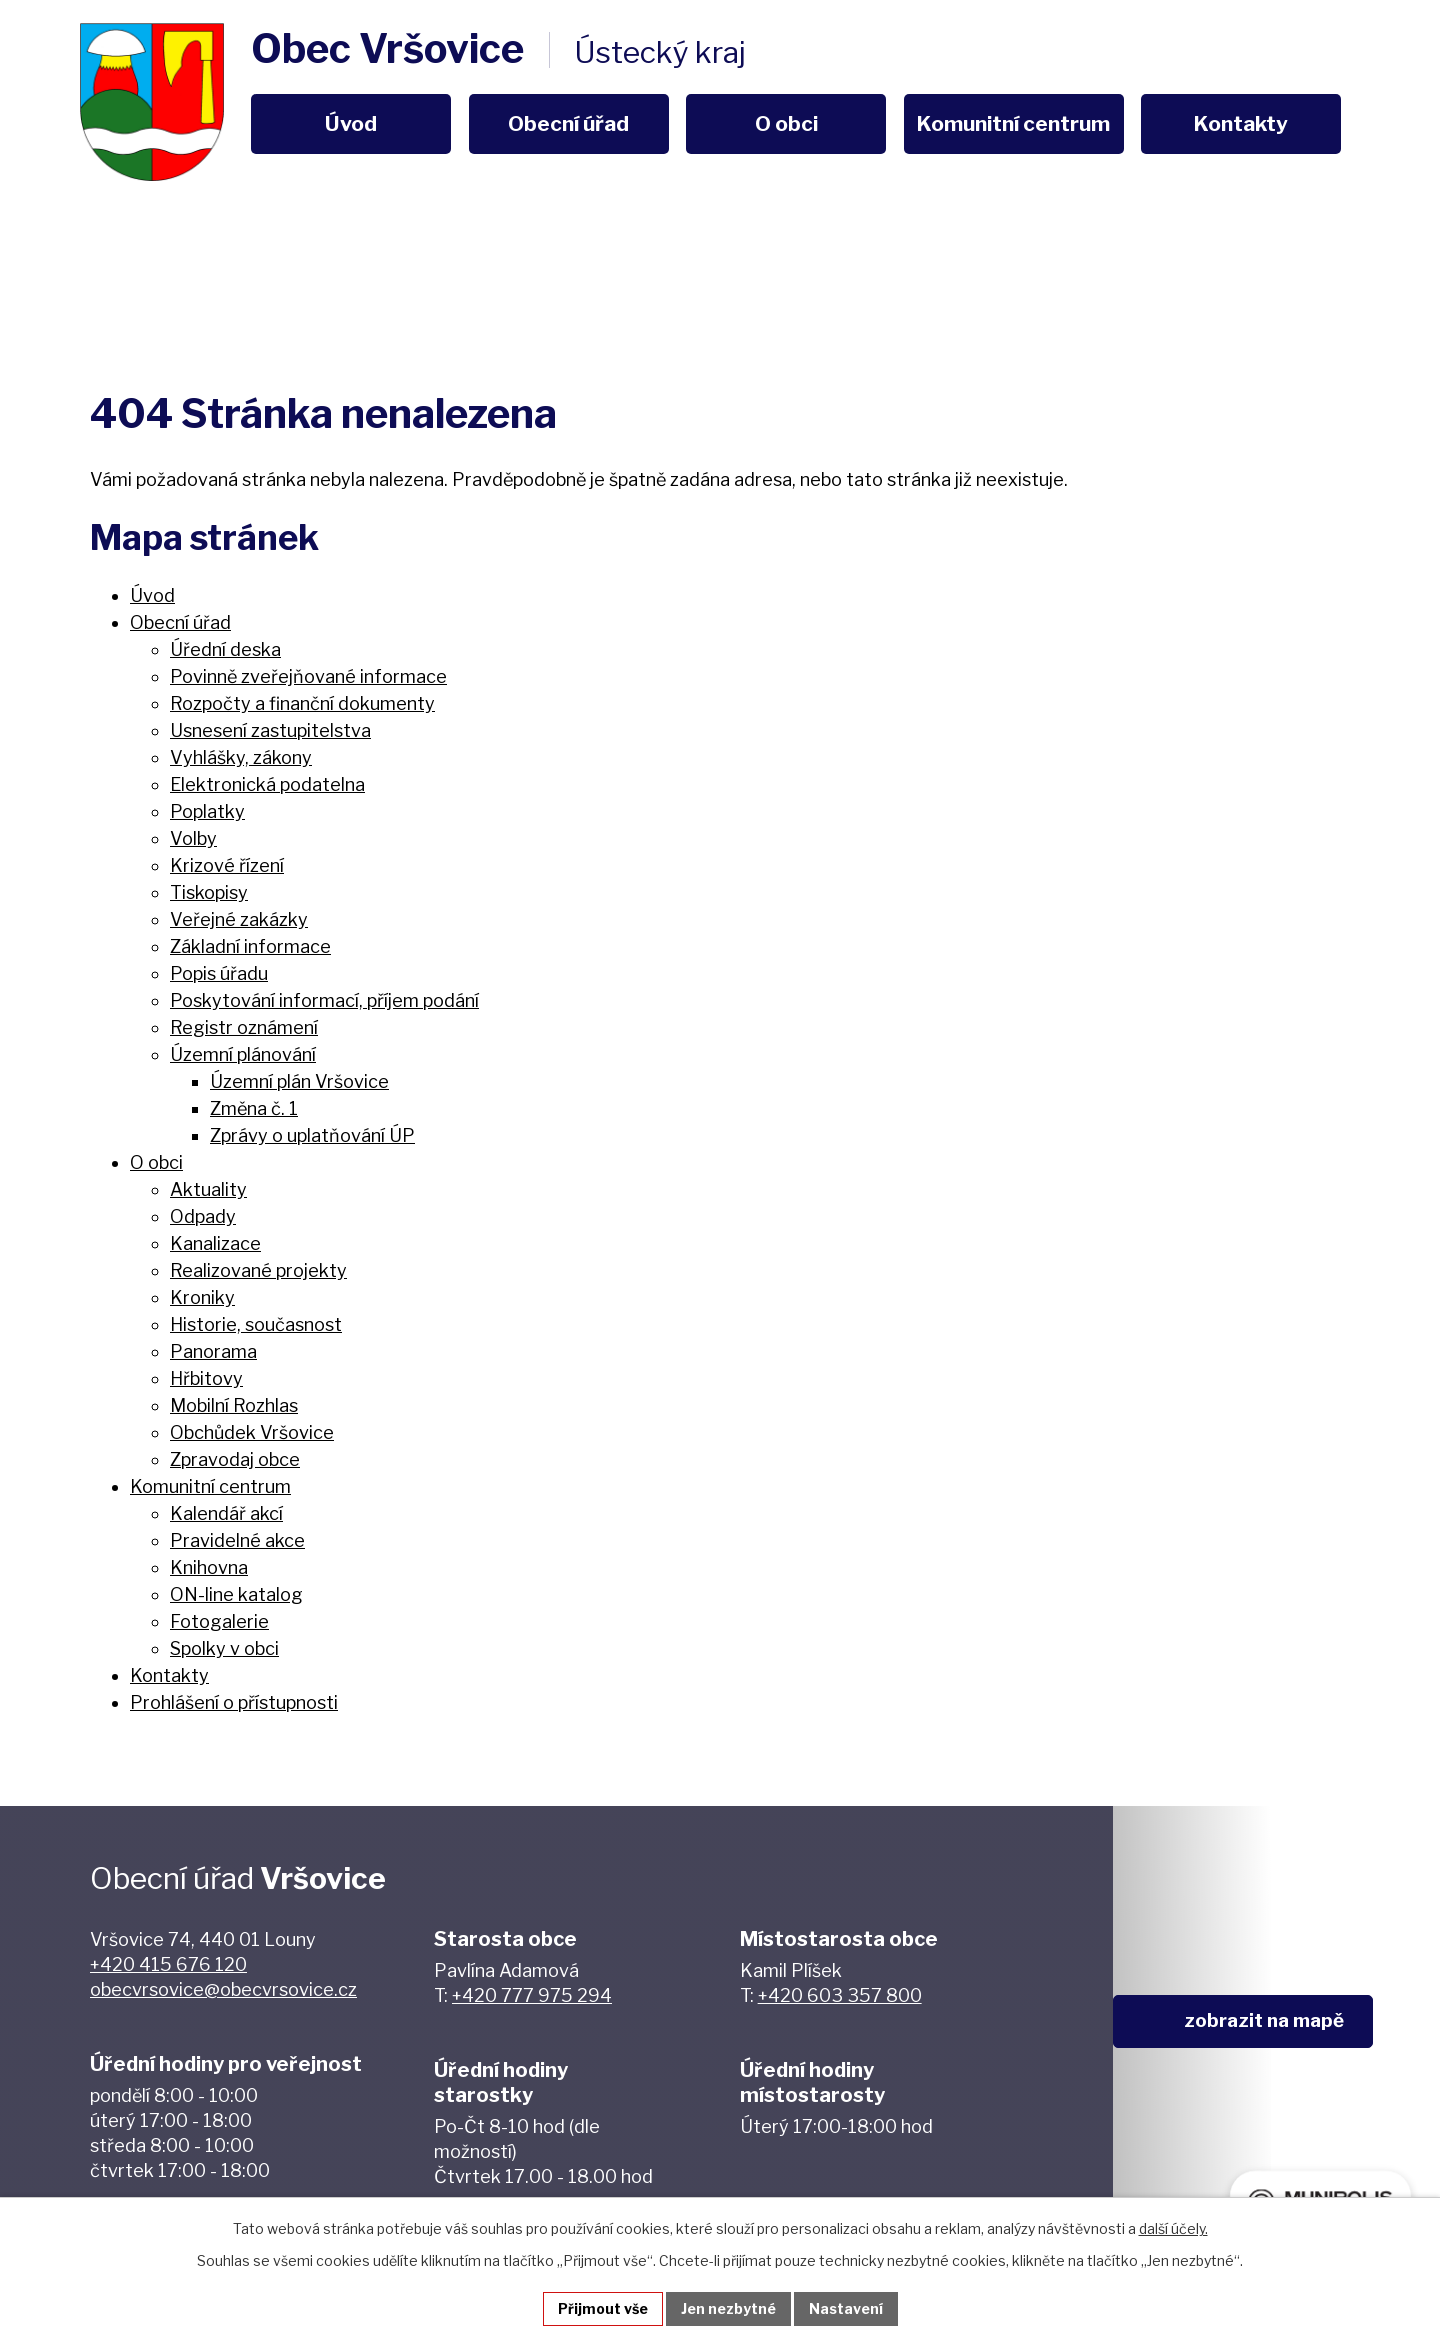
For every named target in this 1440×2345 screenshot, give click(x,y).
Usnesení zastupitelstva (270, 730)
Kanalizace (215, 1243)
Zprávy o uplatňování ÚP (312, 1135)
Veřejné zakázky (239, 919)
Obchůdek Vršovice (252, 1432)
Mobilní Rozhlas (234, 1405)
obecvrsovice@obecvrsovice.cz (223, 1989)
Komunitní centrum (1013, 123)
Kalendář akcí (226, 1513)
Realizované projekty (258, 1270)
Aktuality (208, 1189)
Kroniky (202, 1297)
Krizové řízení (227, 865)
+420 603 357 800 (840, 1995)
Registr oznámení (244, 1027)
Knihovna (209, 1567)
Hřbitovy (206, 1378)
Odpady (203, 1216)
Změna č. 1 (254, 1108)
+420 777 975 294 (532, 1995)
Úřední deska (225, 649)
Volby (193, 838)
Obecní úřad (568, 123)
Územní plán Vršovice (299, 1081)
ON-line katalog (236, 1594)
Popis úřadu (219, 973)
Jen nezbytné (728, 2308)
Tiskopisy (209, 892)
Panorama (213, 1351)
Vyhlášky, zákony (241, 757)
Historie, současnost (256, 1324)
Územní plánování (243, 1054)
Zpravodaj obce (235, 1459)
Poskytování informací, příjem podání (324, 1000)
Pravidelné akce (237, 1540)
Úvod (351, 123)
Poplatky (207, 811)
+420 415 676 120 (168, 1964)
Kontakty (1241, 123)
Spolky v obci (224, 1648)
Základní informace (250, 946)
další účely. (1173, 2228)
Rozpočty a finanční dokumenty (302, 703)
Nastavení (846, 2308)
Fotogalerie (219, 1621)
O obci (786, 123)
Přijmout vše (603, 2308)
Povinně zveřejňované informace (308, 676)
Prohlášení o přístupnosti (234, 1702)
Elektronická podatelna (267, 784)
